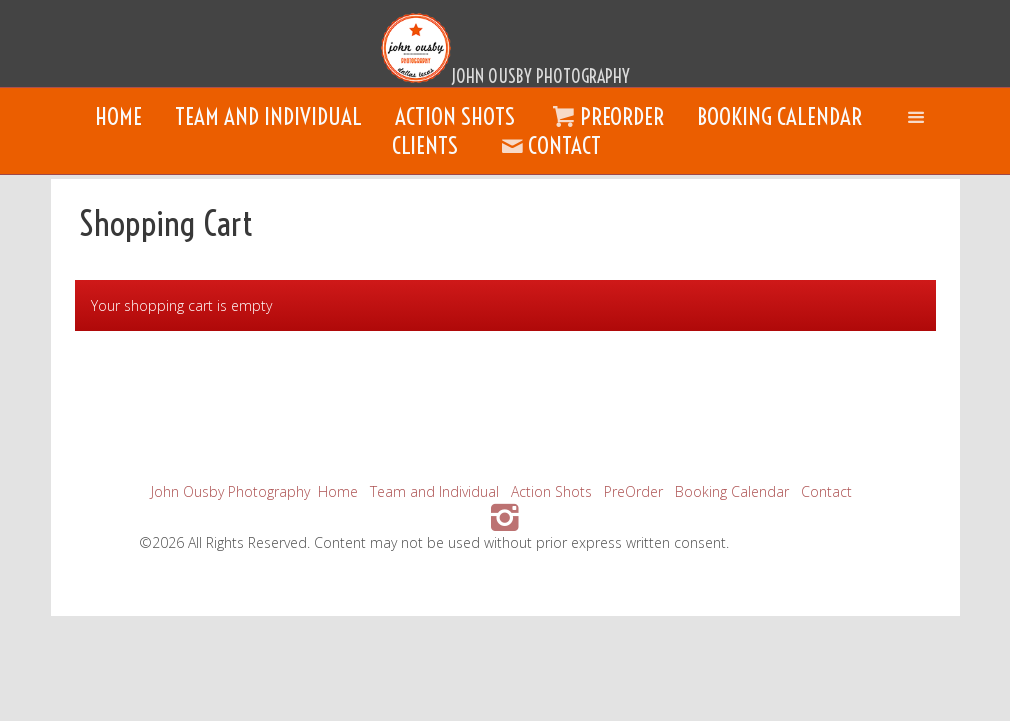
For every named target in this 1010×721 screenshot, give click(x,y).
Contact (548, 145)
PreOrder (606, 116)
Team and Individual (268, 116)
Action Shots (455, 116)
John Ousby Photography (230, 491)
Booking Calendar (779, 116)
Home (118, 116)
